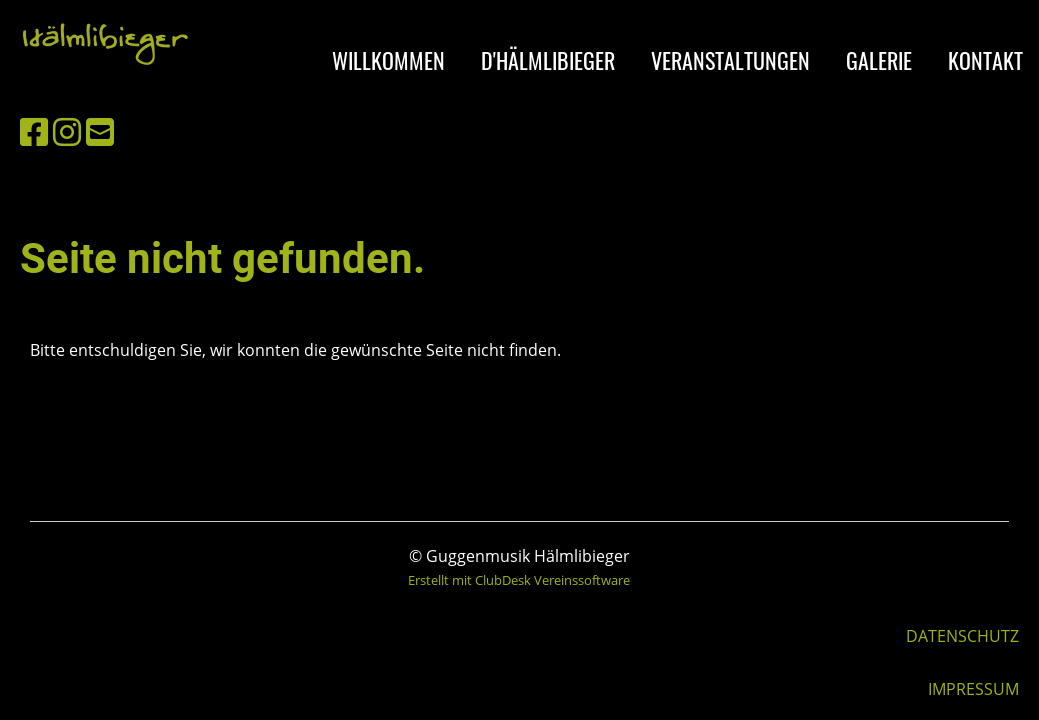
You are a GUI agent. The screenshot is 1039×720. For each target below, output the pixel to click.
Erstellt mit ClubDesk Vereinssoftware (519, 580)
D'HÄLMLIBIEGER (548, 60)
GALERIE (879, 60)
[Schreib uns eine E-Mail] (100, 131)
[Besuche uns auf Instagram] (67, 131)
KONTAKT (985, 60)
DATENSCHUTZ (962, 636)
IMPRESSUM (973, 689)
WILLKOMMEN (388, 60)
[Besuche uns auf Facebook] (34, 131)
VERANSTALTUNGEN (730, 60)
